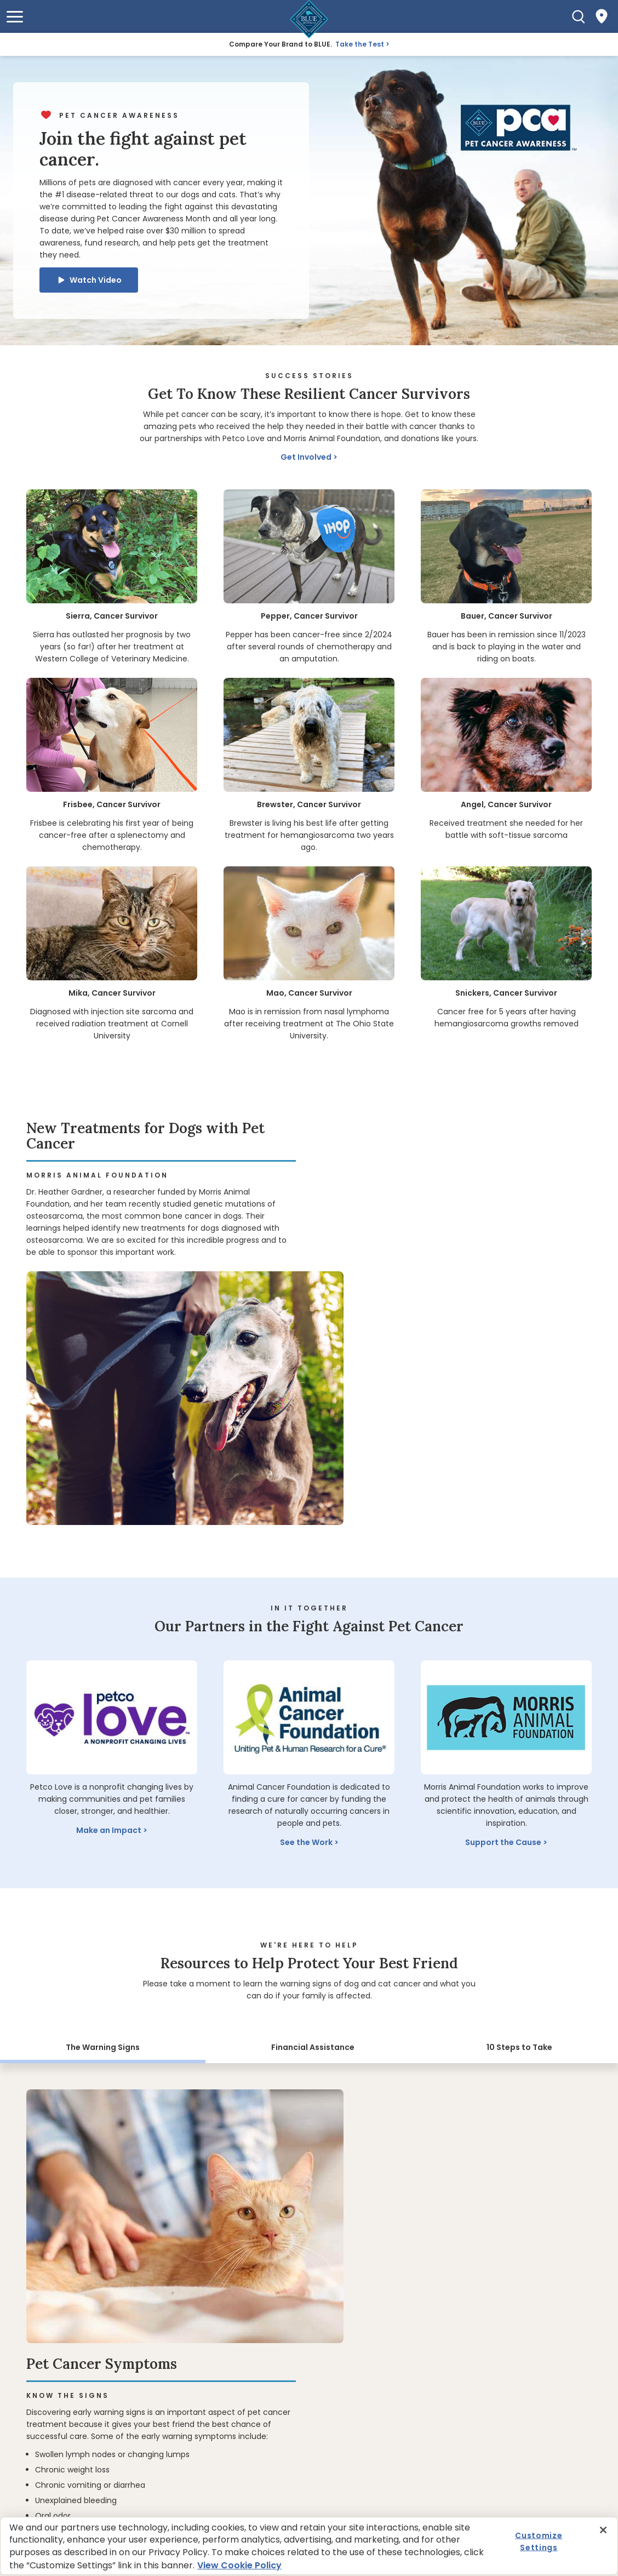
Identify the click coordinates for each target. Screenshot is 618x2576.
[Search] (578, 16)
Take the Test (359, 44)
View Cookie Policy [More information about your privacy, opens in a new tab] (239, 2565)
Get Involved (306, 457)
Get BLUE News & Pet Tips (89, 2454)
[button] (15, 17)
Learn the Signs (371, 2089)
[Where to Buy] (601, 16)
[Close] (603, 2530)
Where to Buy (75, 2241)
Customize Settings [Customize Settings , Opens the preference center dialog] (538, 2541)
